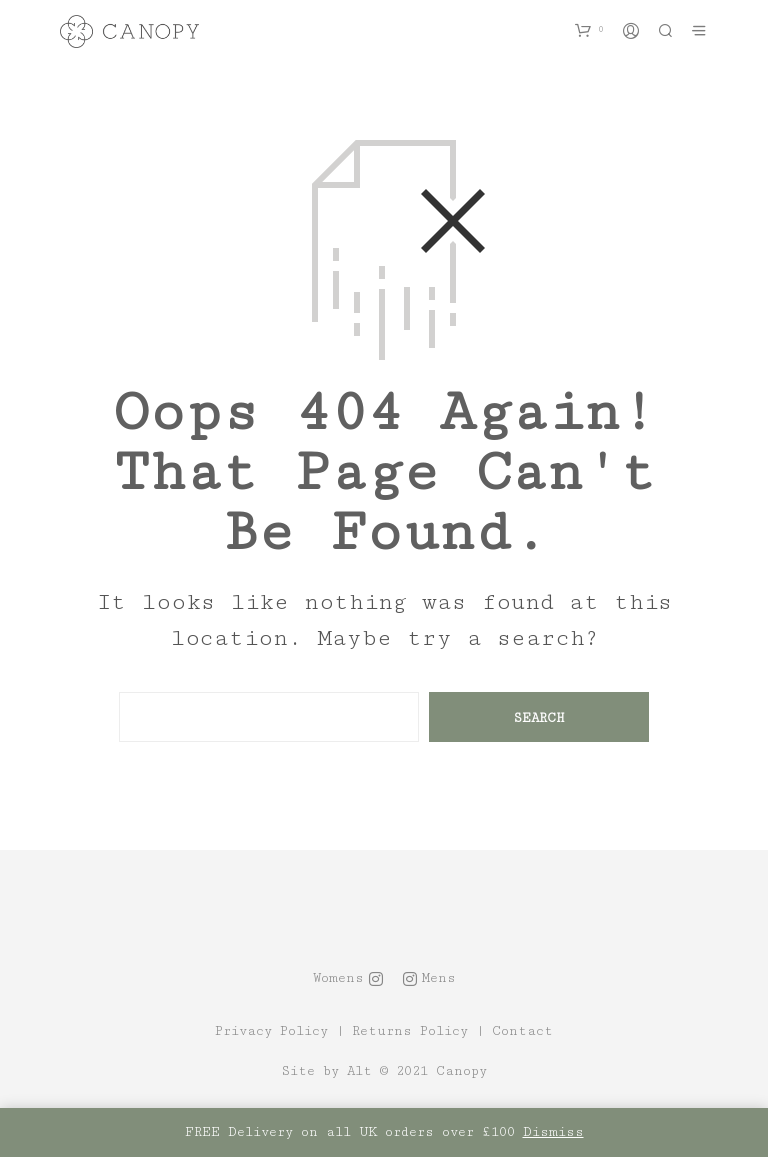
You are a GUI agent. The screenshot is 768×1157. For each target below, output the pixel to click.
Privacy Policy (271, 1031)
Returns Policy (410, 1031)
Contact (522, 1031)
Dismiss (553, 1132)
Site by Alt (326, 1071)
